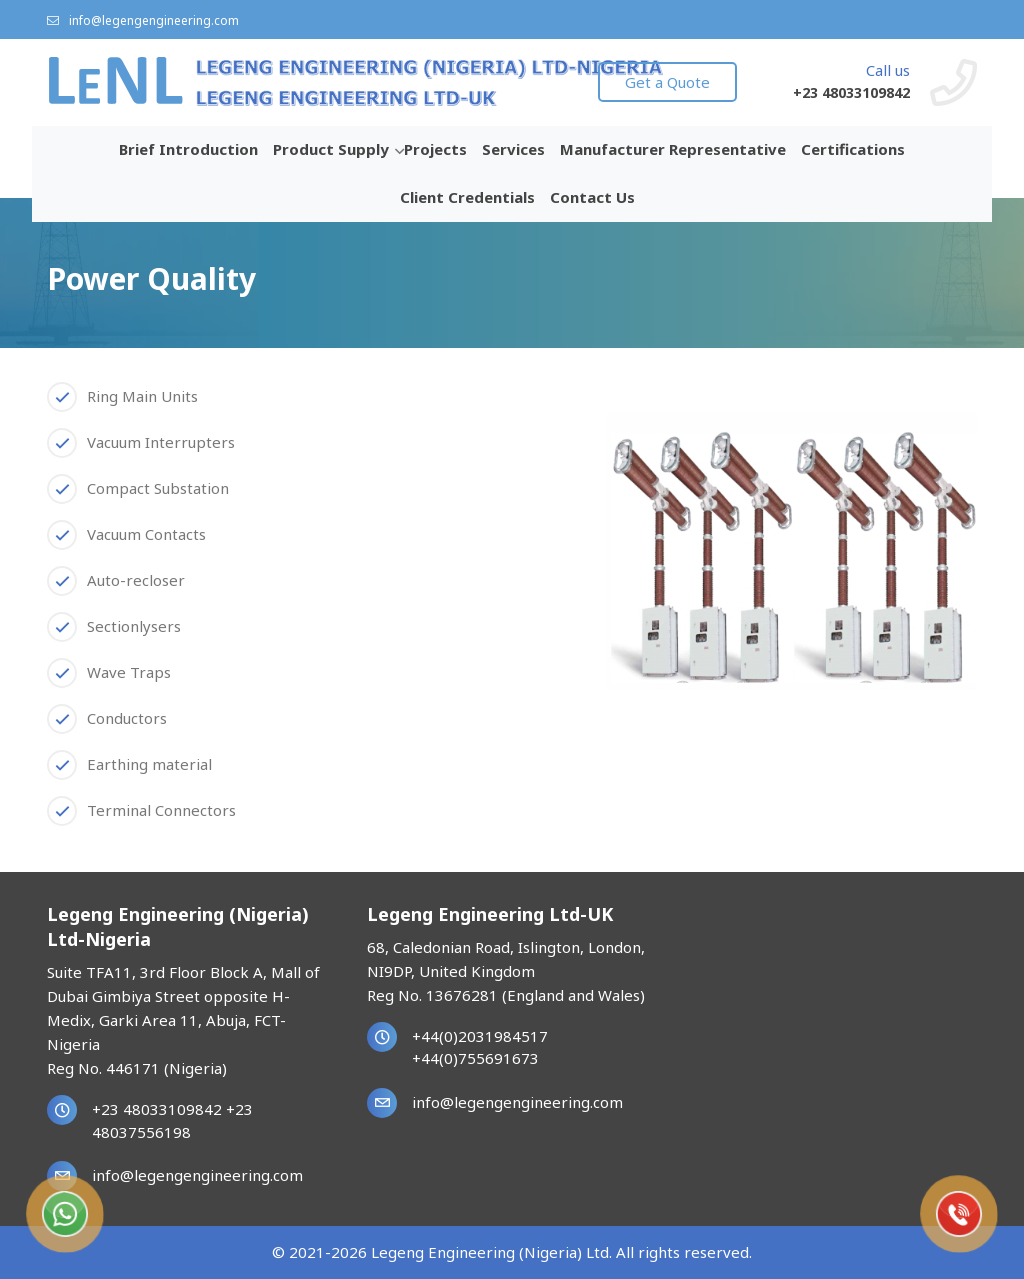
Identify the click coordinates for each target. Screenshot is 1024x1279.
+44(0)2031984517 (480, 1036)
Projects (435, 149)
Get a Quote (667, 82)
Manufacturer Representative (673, 149)
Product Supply (331, 149)
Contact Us (592, 197)
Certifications (853, 149)
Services (513, 149)
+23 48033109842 (851, 92)
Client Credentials (467, 197)
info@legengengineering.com (143, 20)
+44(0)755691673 (475, 1058)
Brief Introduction (188, 149)
